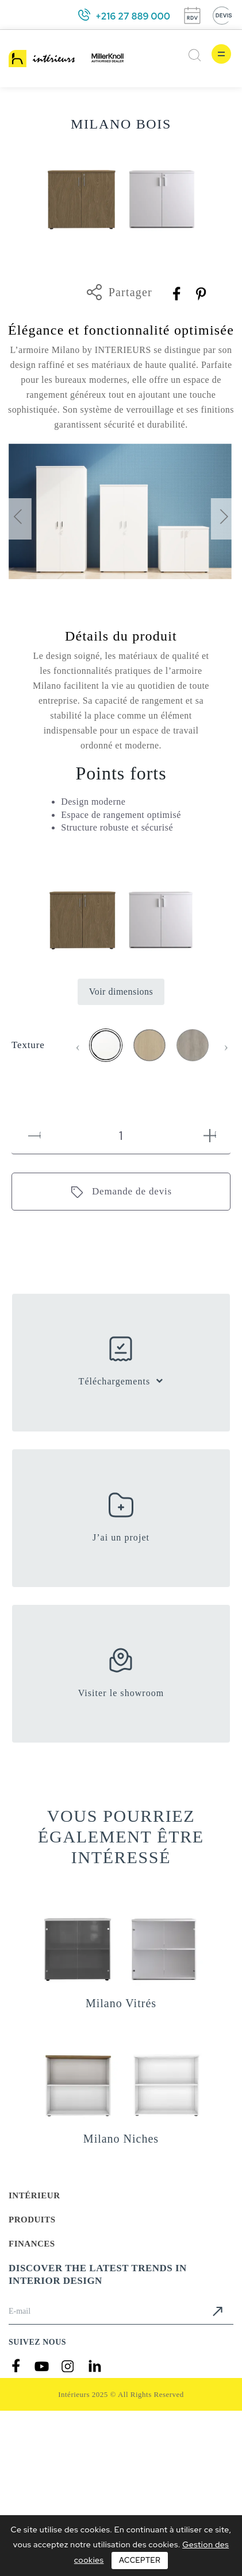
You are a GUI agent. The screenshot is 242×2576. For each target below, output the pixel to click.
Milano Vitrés (121, 2003)
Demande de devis (132, 1191)
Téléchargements (115, 1381)
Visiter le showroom (121, 1693)
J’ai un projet (121, 1537)
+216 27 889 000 (132, 16)
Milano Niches (121, 2138)
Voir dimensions (121, 991)
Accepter (139, 2560)
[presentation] (17, 519)
